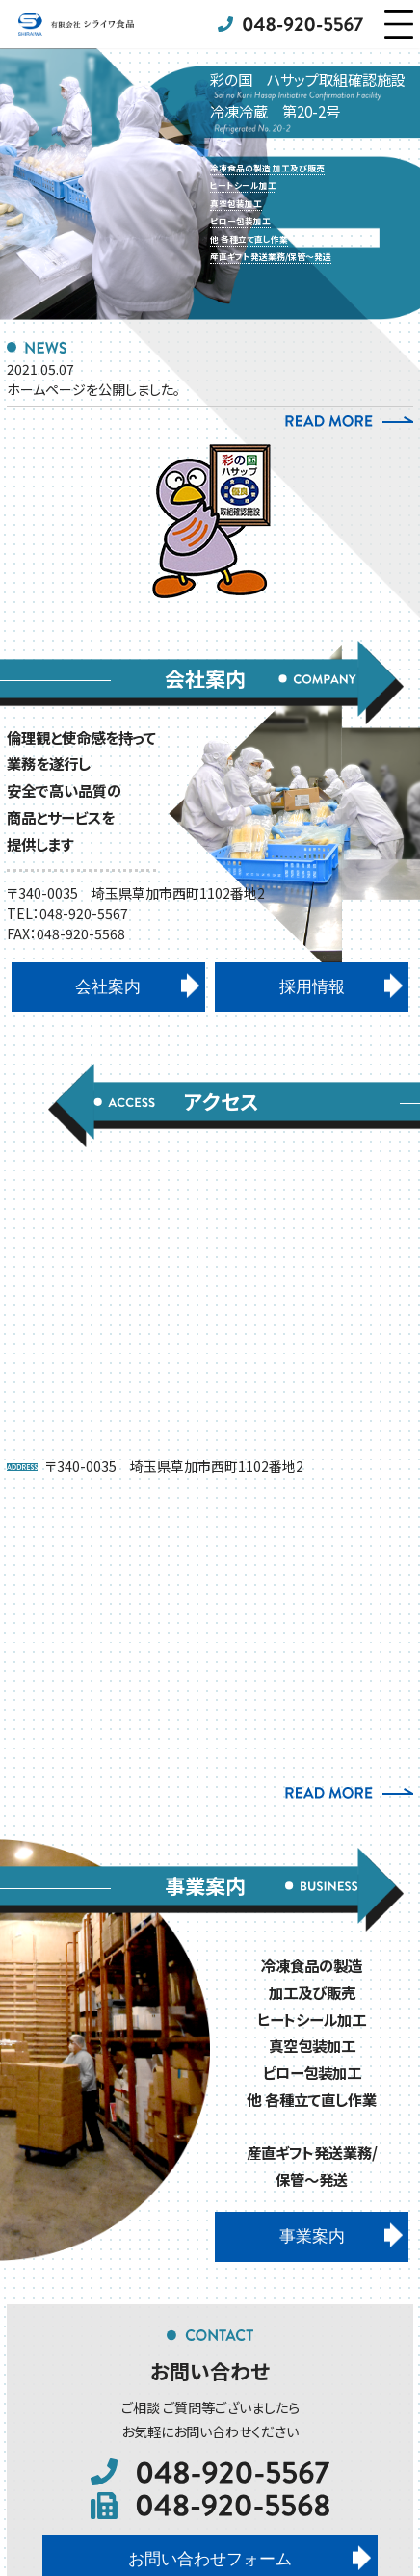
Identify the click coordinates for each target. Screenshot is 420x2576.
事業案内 (312, 2236)
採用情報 (312, 987)
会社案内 (108, 987)
